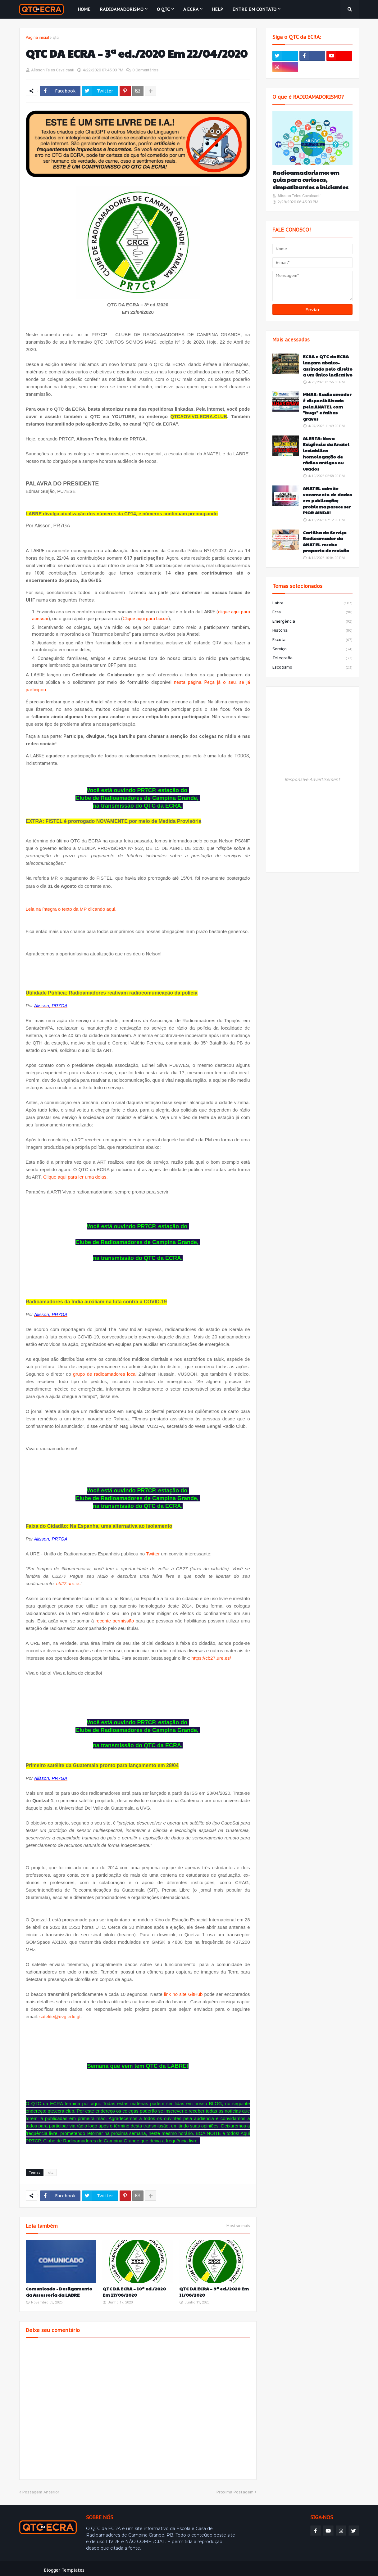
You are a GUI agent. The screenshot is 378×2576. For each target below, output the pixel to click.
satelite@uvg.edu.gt (60, 2013)
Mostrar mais (238, 2222)
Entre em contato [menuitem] (254, 9)
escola (312, 640)
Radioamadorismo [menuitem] (121, 9)
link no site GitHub (183, 1990)
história (312, 631)
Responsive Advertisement (312, 779)
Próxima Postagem (234, 2488)
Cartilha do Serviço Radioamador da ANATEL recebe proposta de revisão (326, 542)
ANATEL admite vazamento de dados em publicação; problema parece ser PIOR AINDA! (327, 500)
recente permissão (114, 1617)
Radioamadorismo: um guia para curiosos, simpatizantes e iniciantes (310, 180)
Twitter (153, 1550)
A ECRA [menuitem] (190, 9)
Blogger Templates (64, 2566)
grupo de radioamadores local (105, 1371)
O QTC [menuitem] (163, 9)
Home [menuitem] (84, 9)
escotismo (312, 667)
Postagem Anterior (40, 2488)
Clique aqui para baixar (145, 618)
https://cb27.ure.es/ (211, 1655)
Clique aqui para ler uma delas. (75, 1175)
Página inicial (37, 37)
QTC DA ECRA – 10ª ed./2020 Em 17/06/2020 (134, 2288)
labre (312, 603)
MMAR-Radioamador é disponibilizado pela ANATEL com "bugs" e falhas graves (327, 406)
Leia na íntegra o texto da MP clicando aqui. (71, 908)
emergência (312, 622)
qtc (56, 37)
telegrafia (312, 658)
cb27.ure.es (68, 1580)
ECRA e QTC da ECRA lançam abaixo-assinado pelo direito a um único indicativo (328, 366)
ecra (312, 612)
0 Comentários (145, 70)
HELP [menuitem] (217, 9)
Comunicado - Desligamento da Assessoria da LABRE (59, 2288)
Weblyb (126, 2566)
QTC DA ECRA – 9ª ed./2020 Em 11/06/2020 (214, 2288)
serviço (312, 649)
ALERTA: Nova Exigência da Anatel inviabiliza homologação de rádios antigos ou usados (326, 453)
